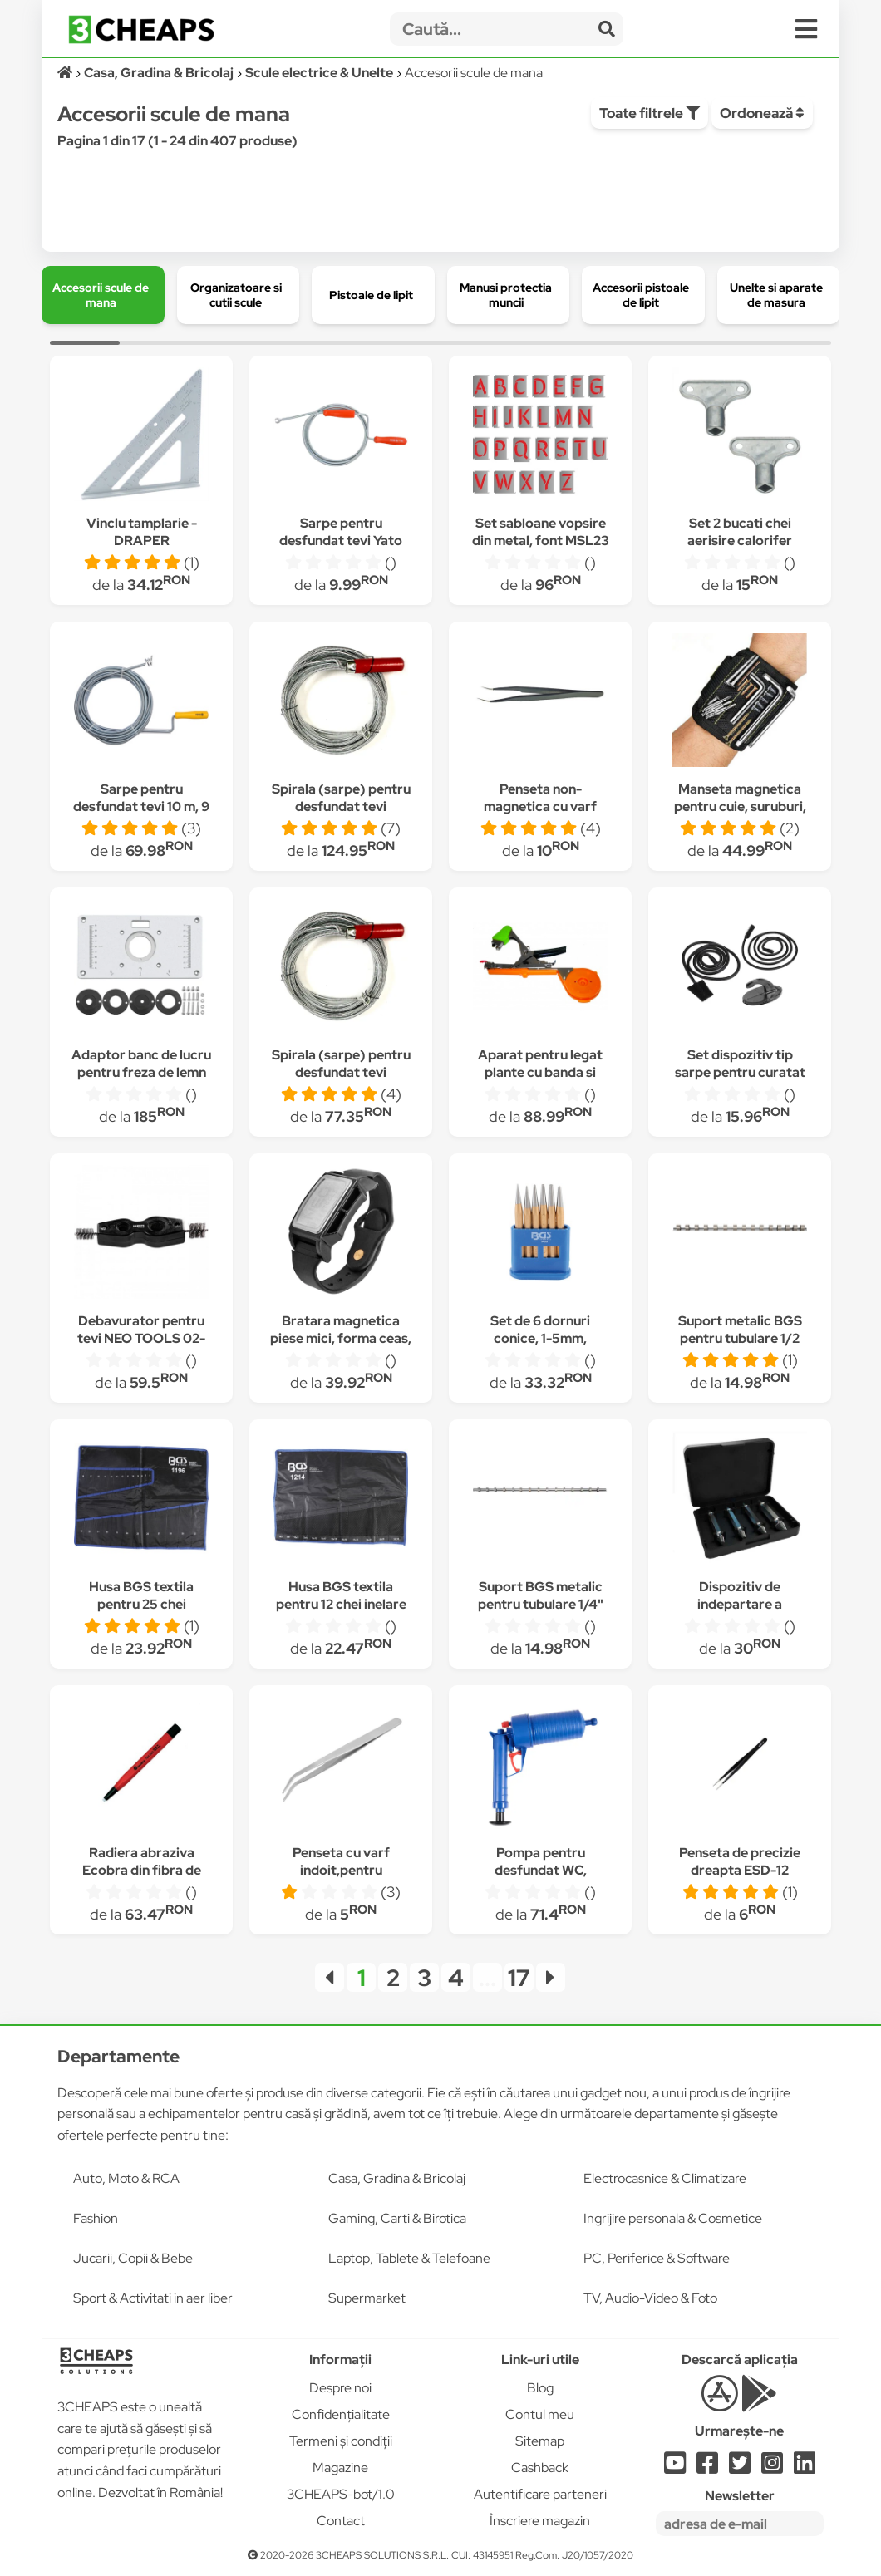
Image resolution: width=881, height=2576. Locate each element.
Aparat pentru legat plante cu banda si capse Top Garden (540, 1072)
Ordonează (762, 113)
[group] (103, 295)
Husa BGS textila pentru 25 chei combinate (141, 1604)
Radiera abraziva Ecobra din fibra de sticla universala (141, 1870)
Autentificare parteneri (540, 2494)
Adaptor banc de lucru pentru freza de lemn (141, 1063)
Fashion (95, 2218)
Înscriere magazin (540, 2520)
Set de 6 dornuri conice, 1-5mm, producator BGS (541, 1338)
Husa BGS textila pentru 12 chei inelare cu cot (341, 1604)
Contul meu (539, 2414)
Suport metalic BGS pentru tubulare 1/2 (740, 1329)
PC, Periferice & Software (656, 2258)
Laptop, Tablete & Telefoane (409, 2258)
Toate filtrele (649, 113)
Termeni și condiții (340, 2441)
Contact (341, 2520)
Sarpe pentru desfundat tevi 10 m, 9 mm (141, 806)
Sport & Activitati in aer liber (153, 2298)
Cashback (539, 2467)
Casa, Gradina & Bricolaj (396, 2178)
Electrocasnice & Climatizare (664, 2178)
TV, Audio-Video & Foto (650, 2298)
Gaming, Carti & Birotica (397, 2218)
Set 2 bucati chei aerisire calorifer (739, 531)
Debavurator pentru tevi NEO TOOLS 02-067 (141, 1338)
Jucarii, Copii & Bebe (133, 2258)
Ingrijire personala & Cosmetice (672, 2218)
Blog (540, 2388)
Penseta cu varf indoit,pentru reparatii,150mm (340, 1870)
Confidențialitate (341, 2414)
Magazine (340, 2467)
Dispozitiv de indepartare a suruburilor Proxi (740, 1604)
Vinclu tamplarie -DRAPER (141, 531)
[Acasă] (66, 72)
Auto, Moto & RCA (126, 2178)
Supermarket (367, 2298)
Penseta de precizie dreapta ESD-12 (739, 1861)
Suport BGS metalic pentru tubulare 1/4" (540, 1595)
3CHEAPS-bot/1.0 (341, 2494)
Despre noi (340, 2388)
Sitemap (539, 2441)
